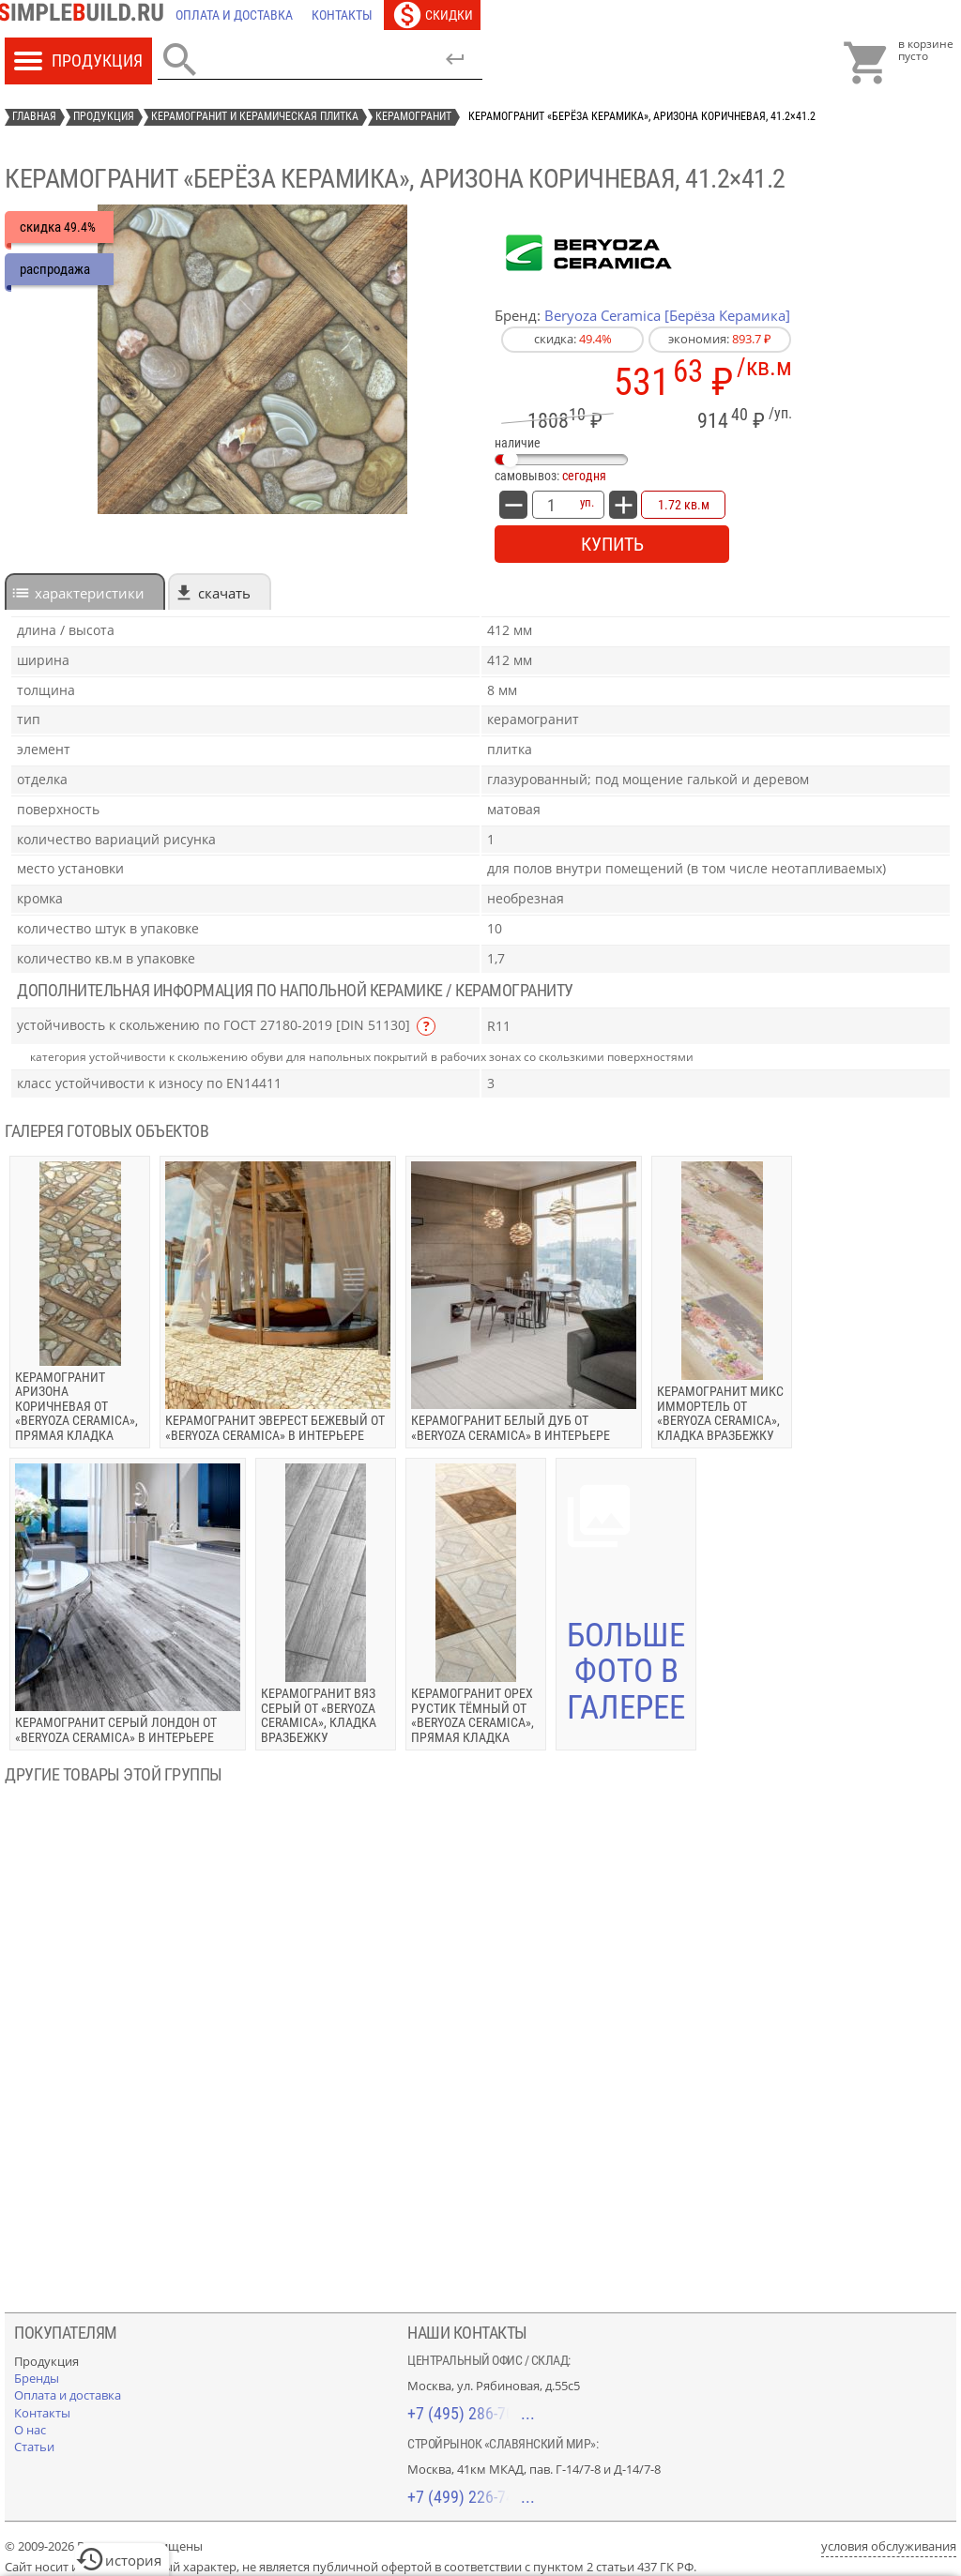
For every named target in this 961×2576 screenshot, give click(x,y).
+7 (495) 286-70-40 (471, 2413)
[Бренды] (36, 2378)
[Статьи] (34, 2446)
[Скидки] (432, 15)
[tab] (85, 591)
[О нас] (30, 2429)
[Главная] (85, 15)
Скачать (224, 592)
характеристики (90, 592)
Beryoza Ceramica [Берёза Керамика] (667, 315)
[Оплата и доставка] (234, 15)
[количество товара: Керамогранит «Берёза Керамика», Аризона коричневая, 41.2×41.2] (551, 505)
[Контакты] (342, 15)
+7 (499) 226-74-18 (471, 2497)
